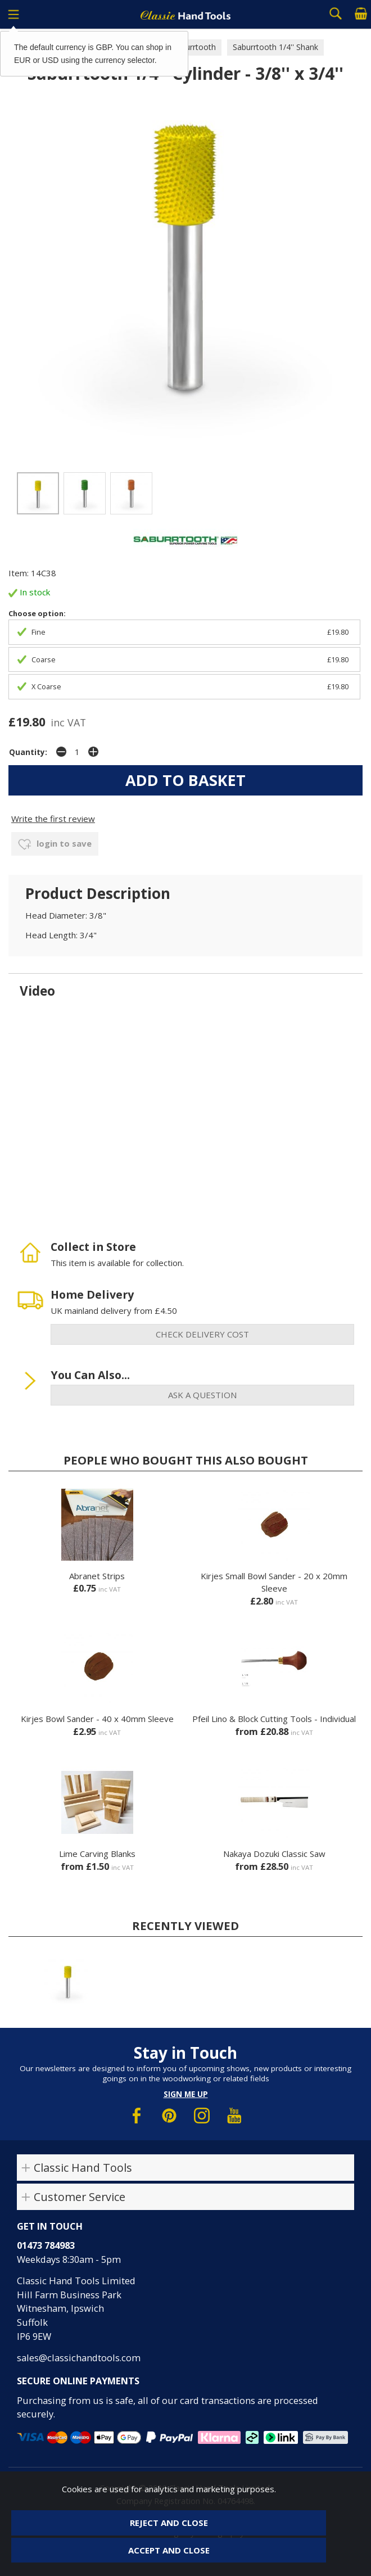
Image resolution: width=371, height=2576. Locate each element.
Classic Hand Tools (83, 2167)
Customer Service (79, 2196)
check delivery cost (202, 1334)
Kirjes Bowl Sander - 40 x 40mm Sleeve (97, 1718)
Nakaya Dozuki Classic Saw (274, 1853)
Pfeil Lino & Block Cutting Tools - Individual (274, 1718)
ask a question (202, 1394)
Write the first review (53, 818)
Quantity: (28, 752)
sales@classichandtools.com (79, 2357)
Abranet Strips (97, 1575)
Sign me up (186, 2094)
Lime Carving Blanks (97, 1853)
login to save (55, 844)
